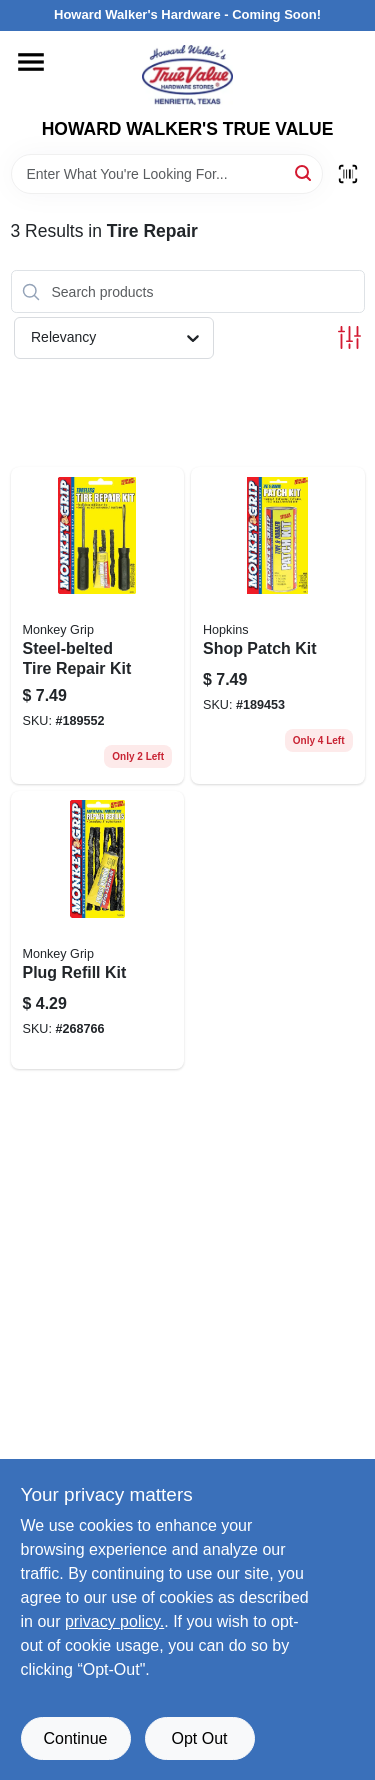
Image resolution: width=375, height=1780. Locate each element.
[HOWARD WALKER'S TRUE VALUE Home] (187, 75)
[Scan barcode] (348, 174)
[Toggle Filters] (349, 337)
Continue (75, 1738)
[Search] (304, 172)
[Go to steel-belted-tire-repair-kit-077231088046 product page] (98, 625)
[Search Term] (167, 174)
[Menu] (31, 62)
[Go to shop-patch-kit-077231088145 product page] (278, 625)
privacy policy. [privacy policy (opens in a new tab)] (114, 1621)
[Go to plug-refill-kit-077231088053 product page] (98, 930)
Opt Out (199, 1738)
